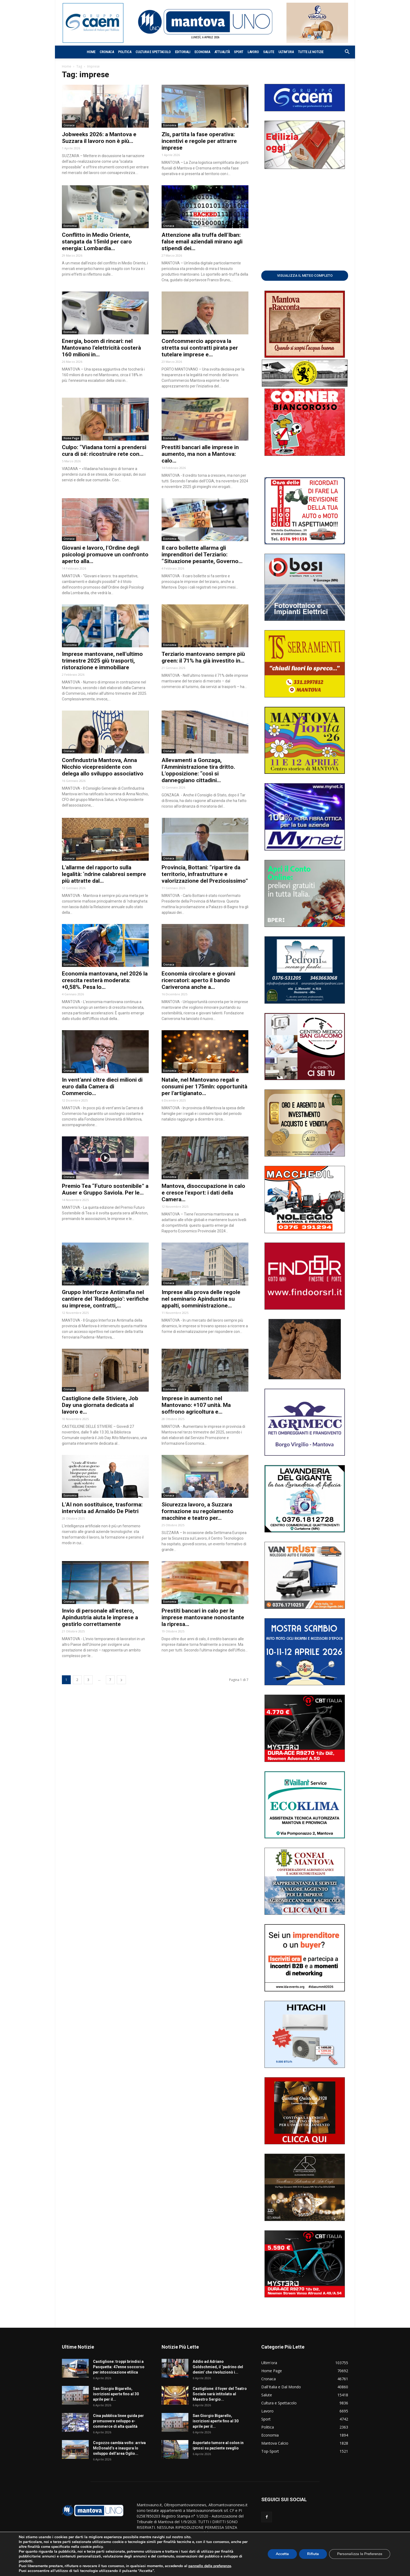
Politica (124, 52)
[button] (344, 52)
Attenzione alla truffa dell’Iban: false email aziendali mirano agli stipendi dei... (202, 242)
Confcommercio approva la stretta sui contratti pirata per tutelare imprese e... (200, 348)
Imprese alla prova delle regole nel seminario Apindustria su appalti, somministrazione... (201, 1299)
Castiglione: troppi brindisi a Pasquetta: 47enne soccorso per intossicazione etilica (118, 2366)
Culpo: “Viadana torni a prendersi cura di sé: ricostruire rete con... (104, 450)
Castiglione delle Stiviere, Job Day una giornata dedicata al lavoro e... (100, 1405)
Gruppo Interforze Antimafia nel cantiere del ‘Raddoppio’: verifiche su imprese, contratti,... (105, 1299)
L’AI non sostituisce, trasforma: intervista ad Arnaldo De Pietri (102, 1507)
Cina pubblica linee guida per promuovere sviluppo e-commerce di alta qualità (118, 2421)
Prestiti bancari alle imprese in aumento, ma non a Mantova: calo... (200, 454)
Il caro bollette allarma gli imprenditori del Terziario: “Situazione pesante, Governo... (202, 554)
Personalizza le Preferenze (359, 2553)
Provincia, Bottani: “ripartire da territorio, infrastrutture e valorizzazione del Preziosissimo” (205, 874)
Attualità (222, 52)
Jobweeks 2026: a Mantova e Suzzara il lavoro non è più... (99, 137)
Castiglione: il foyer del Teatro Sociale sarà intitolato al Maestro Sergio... (220, 2393)
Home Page (71, 438)
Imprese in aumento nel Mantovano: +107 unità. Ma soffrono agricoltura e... (196, 1405)
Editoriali (182, 52)
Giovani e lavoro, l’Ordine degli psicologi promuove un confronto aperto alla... (105, 554)
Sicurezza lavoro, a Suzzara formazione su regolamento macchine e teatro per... (197, 1511)
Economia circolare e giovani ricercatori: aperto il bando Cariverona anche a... (198, 980)
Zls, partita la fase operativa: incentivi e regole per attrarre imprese (199, 141)
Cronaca (107, 52)
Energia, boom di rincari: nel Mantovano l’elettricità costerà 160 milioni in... (101, 348)
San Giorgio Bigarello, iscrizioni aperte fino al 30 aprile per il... (116, 2393)
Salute (268, 52)
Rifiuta (313, 2553)
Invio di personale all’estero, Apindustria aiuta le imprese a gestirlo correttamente (100, 1617)
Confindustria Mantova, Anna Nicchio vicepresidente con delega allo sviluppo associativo (102, 767)
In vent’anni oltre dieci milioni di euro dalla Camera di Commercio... (102, 1086)
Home (91, 52)
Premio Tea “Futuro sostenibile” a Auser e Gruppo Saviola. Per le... (105, 1189)
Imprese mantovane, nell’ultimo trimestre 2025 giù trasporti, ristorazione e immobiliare (102, 661)
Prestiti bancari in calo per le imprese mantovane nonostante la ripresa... (203, 1617)
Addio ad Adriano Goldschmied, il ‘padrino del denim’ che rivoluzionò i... (218, 2366)
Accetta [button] (282, 2553)
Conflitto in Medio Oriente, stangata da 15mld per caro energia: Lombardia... (97, 242)
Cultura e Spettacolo (153, 52)
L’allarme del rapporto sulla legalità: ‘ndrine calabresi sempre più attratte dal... (104, 874)
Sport (238, 52)
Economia (202, 52)
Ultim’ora (286, 52)
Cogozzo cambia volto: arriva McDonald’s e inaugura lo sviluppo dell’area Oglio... (119, 2448)
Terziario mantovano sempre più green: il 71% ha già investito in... (203, 657)
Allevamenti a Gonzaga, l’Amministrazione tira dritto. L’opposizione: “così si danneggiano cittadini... (198, 770)
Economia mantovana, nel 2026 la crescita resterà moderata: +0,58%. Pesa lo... (105, 980)
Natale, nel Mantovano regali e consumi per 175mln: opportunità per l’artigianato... (204, 1086)
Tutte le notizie (310, 52)
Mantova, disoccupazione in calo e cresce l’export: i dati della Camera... (203, 1193)
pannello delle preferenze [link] (209, 2565)
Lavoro (253, 52)
